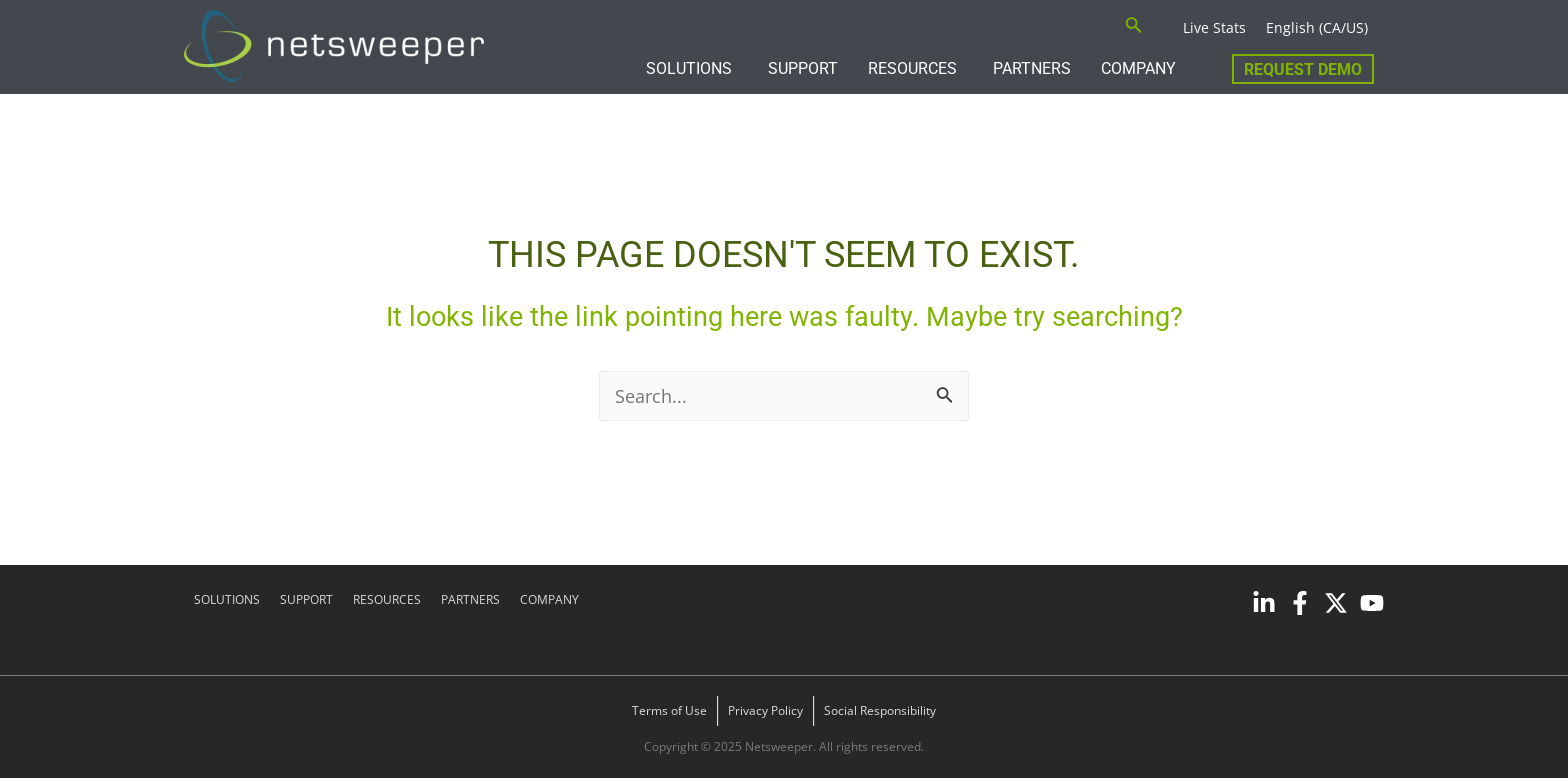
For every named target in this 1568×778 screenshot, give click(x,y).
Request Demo (1303, 69)
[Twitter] (1336, 603)
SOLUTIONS (689, 68)
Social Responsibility (880, 710)
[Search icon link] (1134, 27)
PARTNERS (1032, 68)
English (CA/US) (1317, 27)
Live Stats (1214, 27)
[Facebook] (1300, 603)
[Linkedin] (1264, 603)
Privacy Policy (765, 710)
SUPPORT (803, 68)
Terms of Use (669, 710)
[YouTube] (1372, 603)
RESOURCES (912, 68)
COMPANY (1138, 68)
